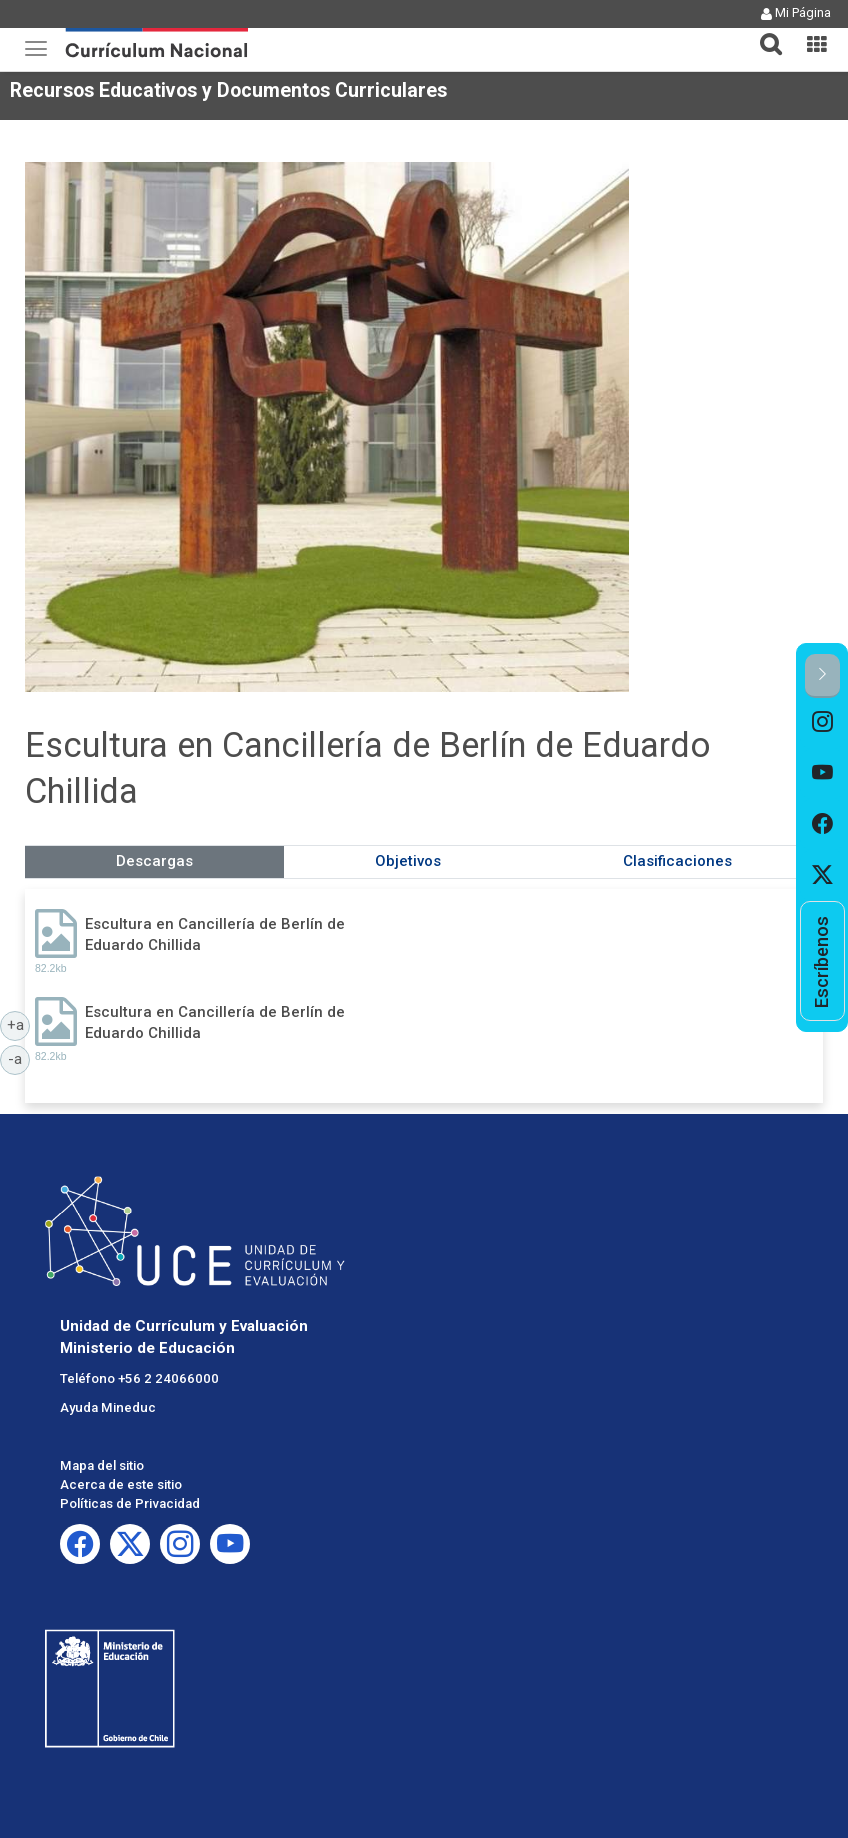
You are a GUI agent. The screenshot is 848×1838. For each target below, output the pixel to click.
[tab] (763, 32)
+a (19, 1024)
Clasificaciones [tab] (677, 861)
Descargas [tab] (154, 861)
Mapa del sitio (102, 1465)
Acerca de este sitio (121, 1484)
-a (19, 1058)
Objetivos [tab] (408, 861)
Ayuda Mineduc (108, 1407)
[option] (822, 723)
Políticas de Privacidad (130, 1503)
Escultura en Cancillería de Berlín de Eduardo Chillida (215, 934)
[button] (763, 32)
